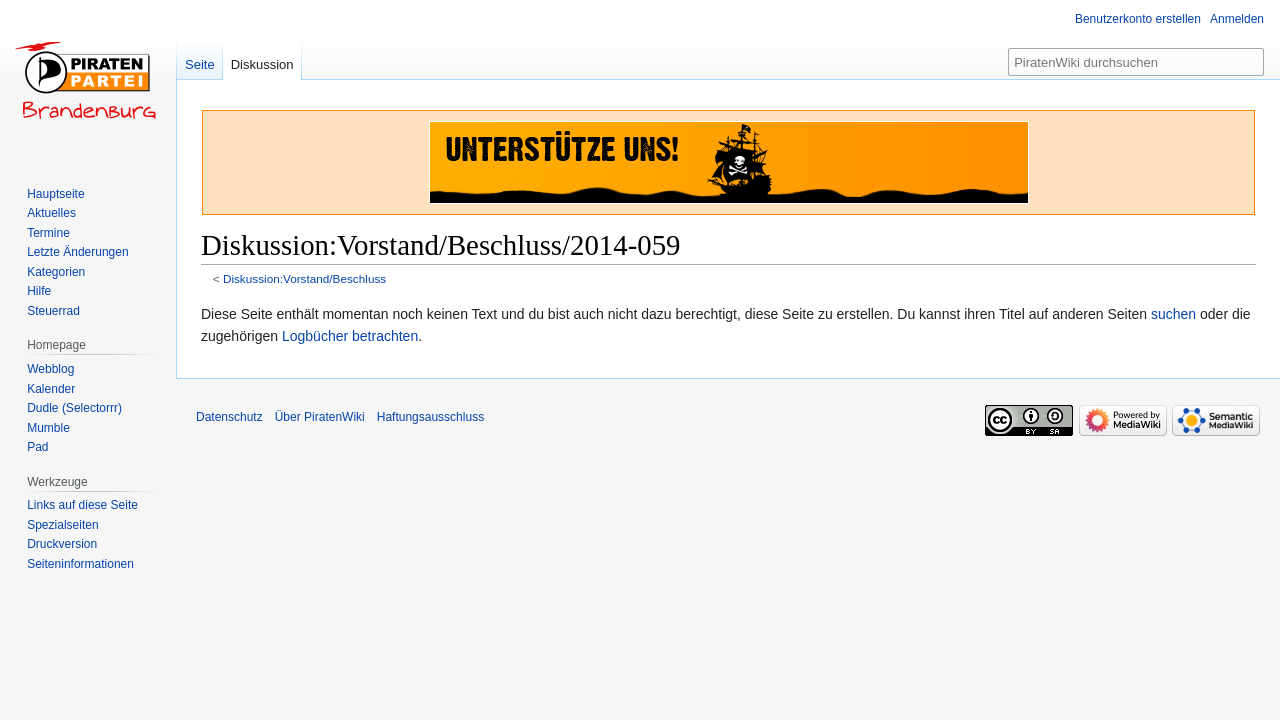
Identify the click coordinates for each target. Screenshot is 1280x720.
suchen (1173, 314)
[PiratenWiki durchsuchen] (1136, 62)
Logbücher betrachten (350, 336)
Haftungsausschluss (430, 417)
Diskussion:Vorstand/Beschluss (304, 278)
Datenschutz (229, 417)
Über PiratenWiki (320, 417)
